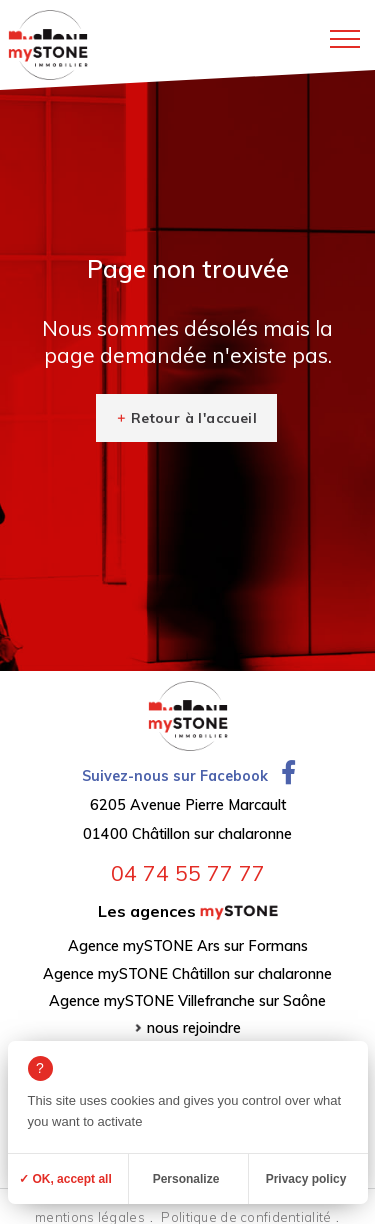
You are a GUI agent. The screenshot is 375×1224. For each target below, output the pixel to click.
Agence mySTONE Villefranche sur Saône (187, 1001)
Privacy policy (306, 1179)
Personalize (186, 1179)
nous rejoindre (194, 1028)
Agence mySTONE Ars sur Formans (188, 946)
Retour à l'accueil (194, 418)
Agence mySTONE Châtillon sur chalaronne (187, 974)
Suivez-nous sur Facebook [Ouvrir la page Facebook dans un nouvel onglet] (188, 776)
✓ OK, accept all (65, 1179)
